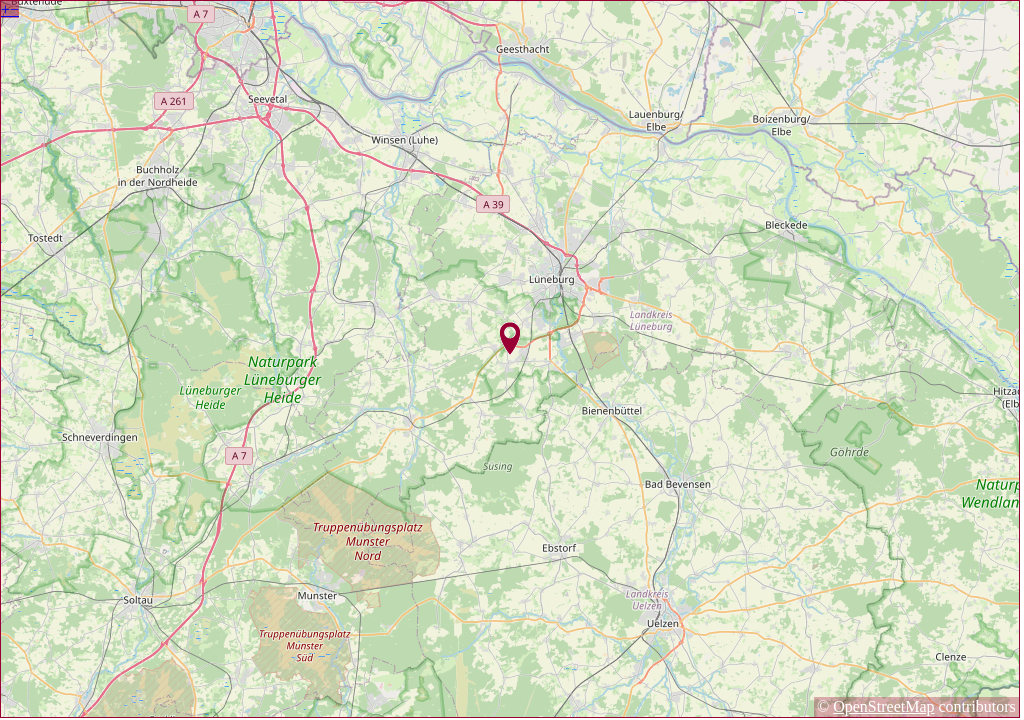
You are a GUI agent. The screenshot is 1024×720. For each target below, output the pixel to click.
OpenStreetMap (883, 706)
